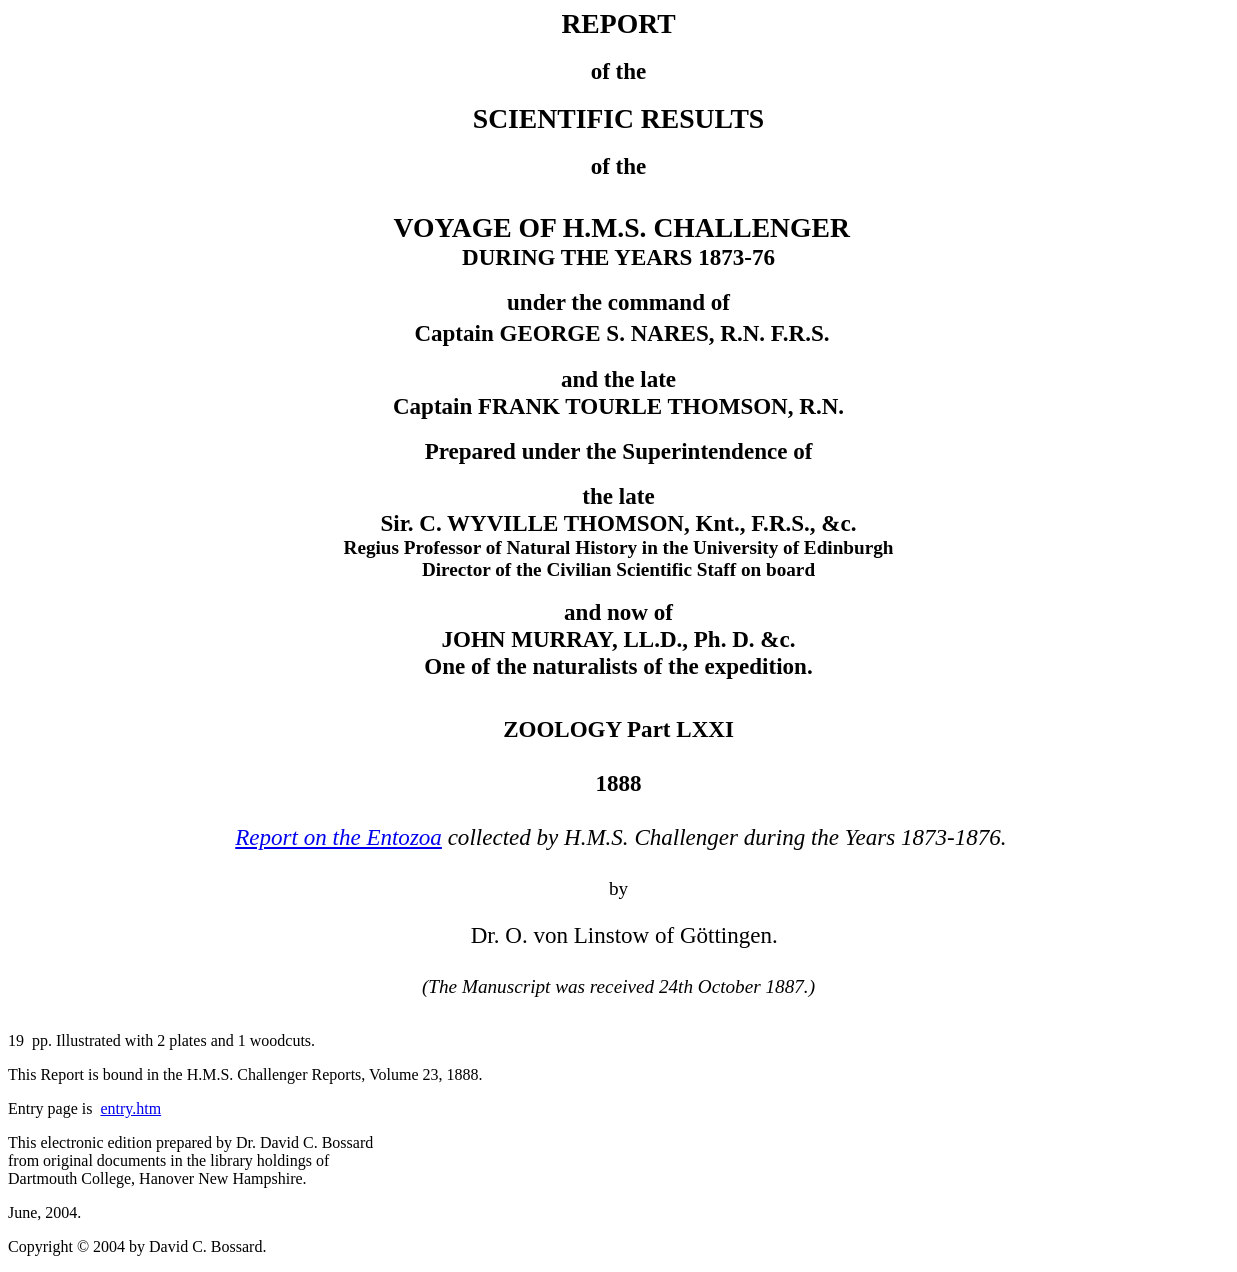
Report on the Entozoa (338, 837)
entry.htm (130, 1108)
